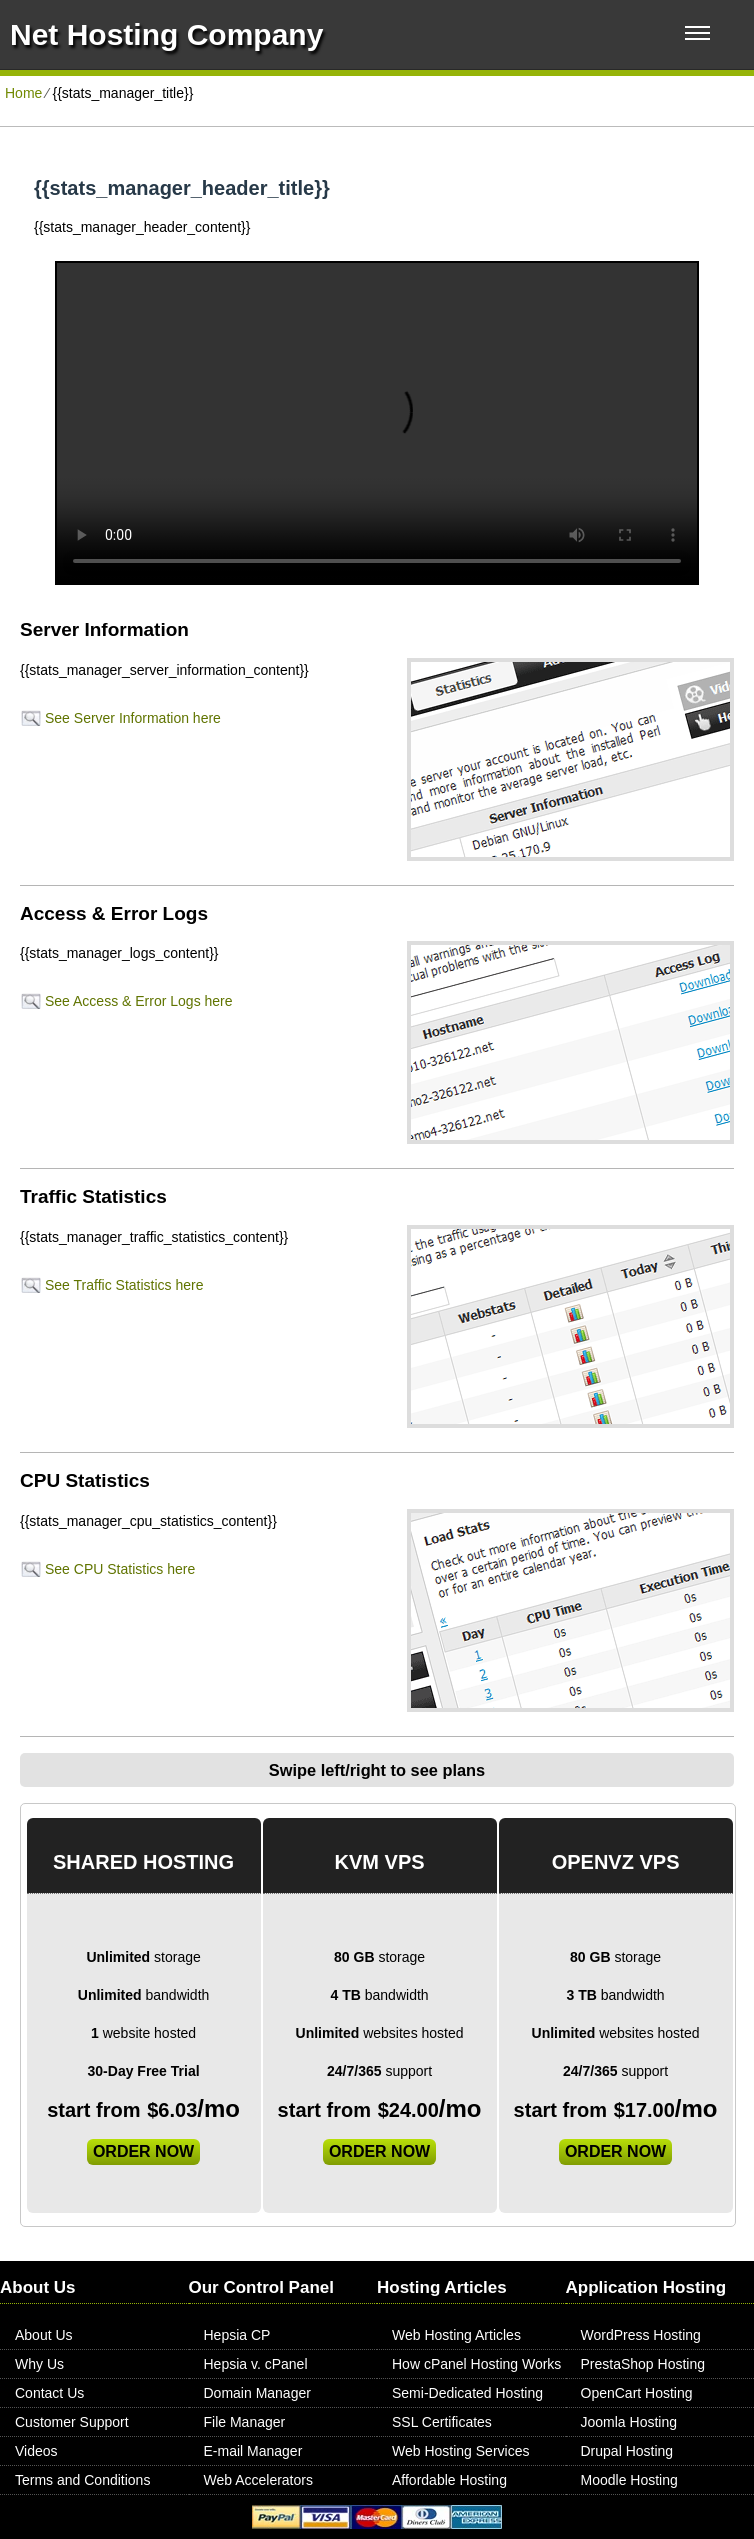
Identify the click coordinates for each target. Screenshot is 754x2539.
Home (23, 93)
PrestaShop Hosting (643, 2364)
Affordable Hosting (449, 2480)
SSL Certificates (442, 2422)
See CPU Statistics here (120, 1569)
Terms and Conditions (82, 2480)
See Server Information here (133, 718)
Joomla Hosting (629, 2422)
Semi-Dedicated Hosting (467, 2393)
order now (143, 2151)
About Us (44, 2335)
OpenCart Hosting (637, 2393)
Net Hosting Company (166, 34)
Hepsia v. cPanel (256, 2364)
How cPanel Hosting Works (476, 2364)
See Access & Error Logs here (139, 1001)
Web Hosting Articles (456, 2335)
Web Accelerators (258, 2480)
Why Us (39, 2364)
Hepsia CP (237, 2335)
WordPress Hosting (641, 2335)
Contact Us (49, 2393)
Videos (36, 2451)
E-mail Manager (253, 2451)
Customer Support (72, 2422)
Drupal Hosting (627, 2451)
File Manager (245, 2422)
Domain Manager (257, 2393)
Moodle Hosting (629, 2480)
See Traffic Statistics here (124, 1285)
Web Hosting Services (460, 2451)
